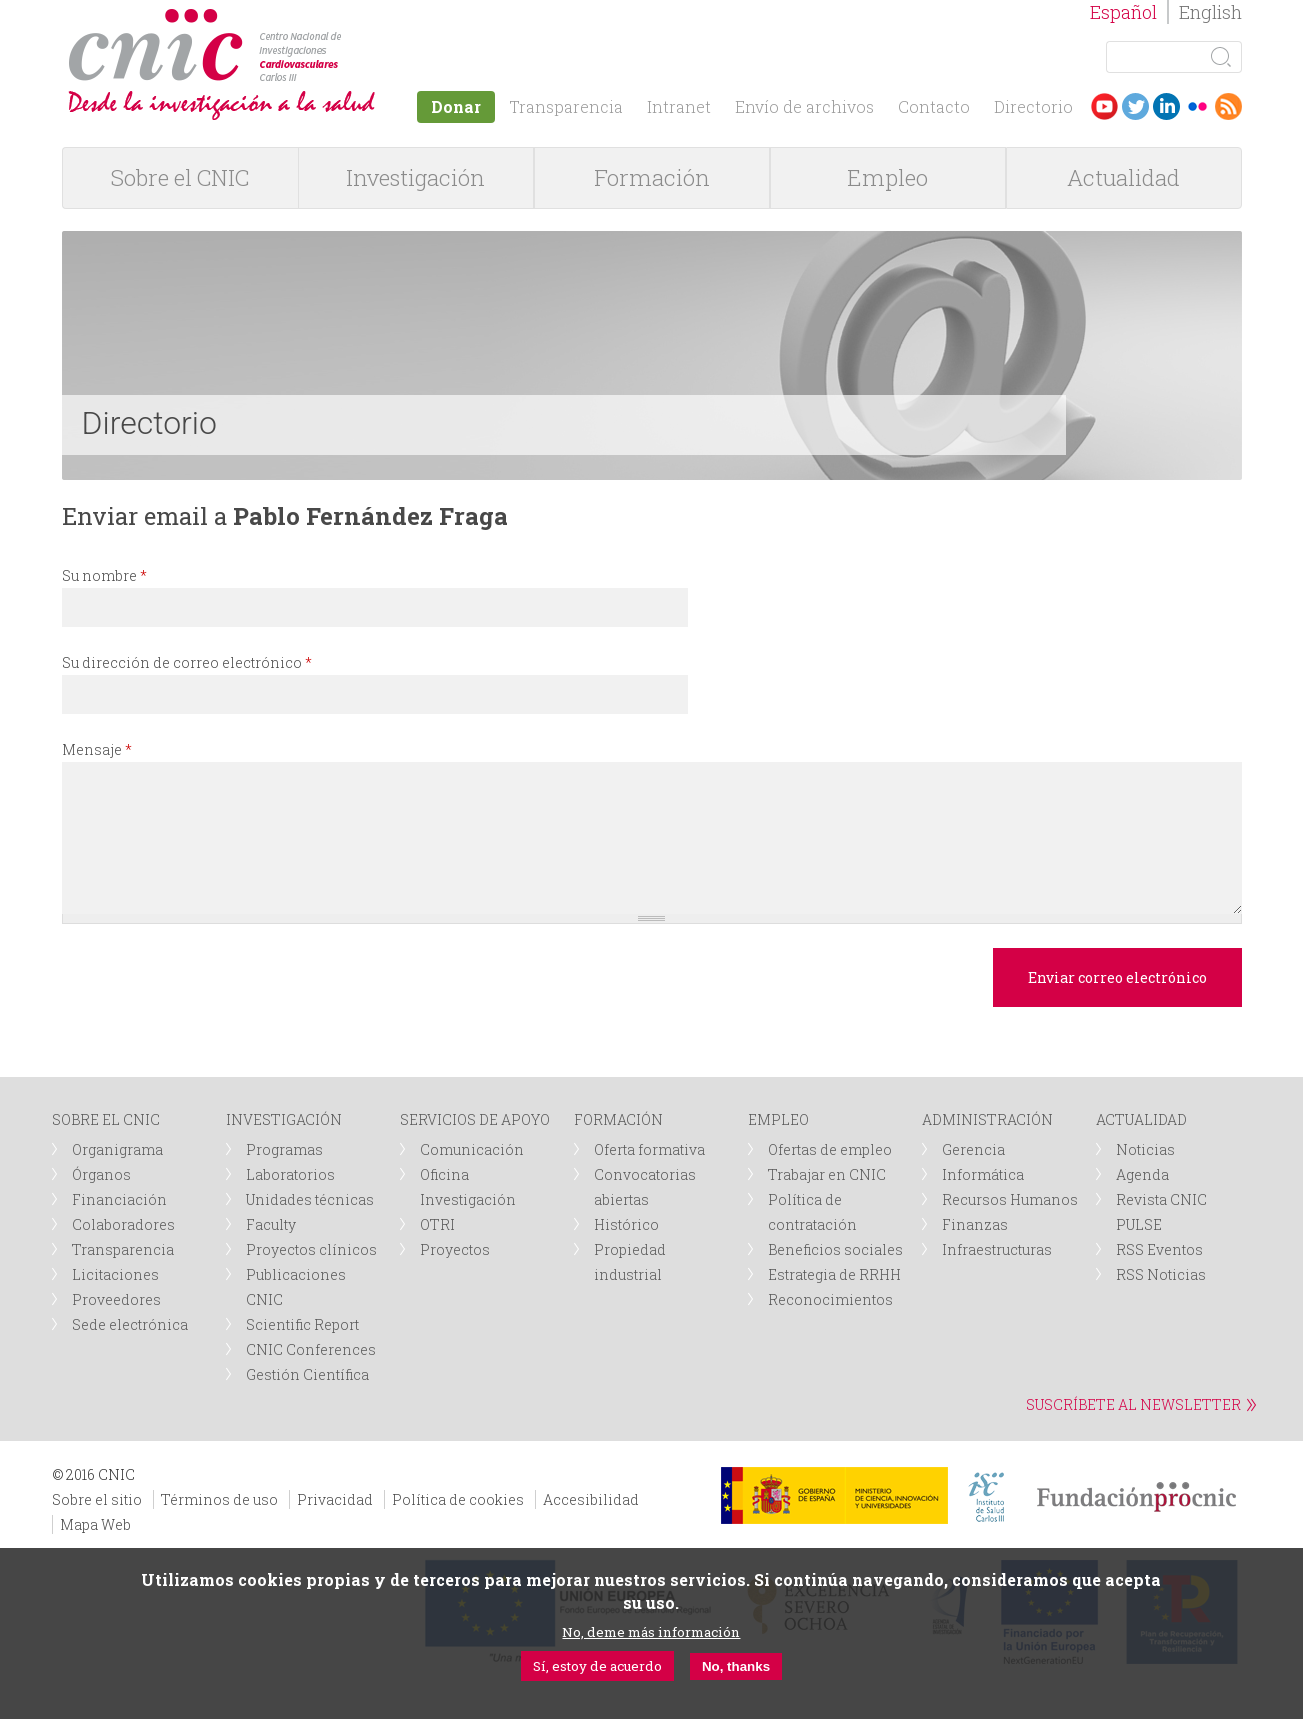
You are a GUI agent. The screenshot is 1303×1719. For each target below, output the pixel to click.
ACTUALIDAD (1141, 1119)
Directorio (1033, 106)
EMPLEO (778, 1119)
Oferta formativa (649, 1149)
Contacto (934, 106)
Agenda (1142, 1174)
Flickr (1197, 106)
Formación (652, 177)
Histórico (626, 1224)
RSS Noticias (1161, 1274)
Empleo (887, 177)
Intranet (679, 106)
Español (1123, 12)
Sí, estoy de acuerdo (597, 1666)
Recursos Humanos (1010, 1199)
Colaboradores (123, 1224)
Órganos (101, 1174)
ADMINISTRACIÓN (987, 1119)
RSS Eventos (1159, 1249)
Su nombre (104, 575)
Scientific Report (302, 1324)
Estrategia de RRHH (834, 1274)
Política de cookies (458, 1499)
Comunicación (472, 1149)
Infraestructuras (997, 1249)
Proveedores (116, 1299)
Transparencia (566, 106)
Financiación (119, 1199)
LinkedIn (1166, 106)
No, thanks (736, 1666)
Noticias (1145, 1149)
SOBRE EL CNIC (106, 1119)
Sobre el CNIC (180, 177)
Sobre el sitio (97, 1499)
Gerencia (973, 1149)
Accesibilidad (591, 1499)
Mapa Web (95, 1524)
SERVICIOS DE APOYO (475, 1119)
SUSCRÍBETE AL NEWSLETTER (1133, 1404)
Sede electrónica (130, 1324)
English (1210, 12)
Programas (284, 1149)
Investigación (415, 177)
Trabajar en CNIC (827, 1174)
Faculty (271, 1224)
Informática (983, 1174)
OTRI (437, 1224)
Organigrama (117, 1149)
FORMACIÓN (618, 1119)
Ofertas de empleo (830, 1149)
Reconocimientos (830, 1299)
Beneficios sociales (835, 1249)
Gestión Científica (307, 1374)
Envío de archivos (804, 106)
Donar (456, 106)
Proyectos (455, 1249)
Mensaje (97, 749)
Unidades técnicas (310, 1199)
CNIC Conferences (311, 1349)
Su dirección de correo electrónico (187, 662)
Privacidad (335, 1499)
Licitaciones (115, 1274)
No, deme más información (651, 1632)
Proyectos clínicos (311, 1249)
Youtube (1104, 106)
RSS (1228, 106)
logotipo (348, 18)
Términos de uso (219, 1499)
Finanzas (975, 1224)
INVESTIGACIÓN (284, 1119)
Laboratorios (290, 1174)
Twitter (1135, 106)
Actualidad (1123, 177)
